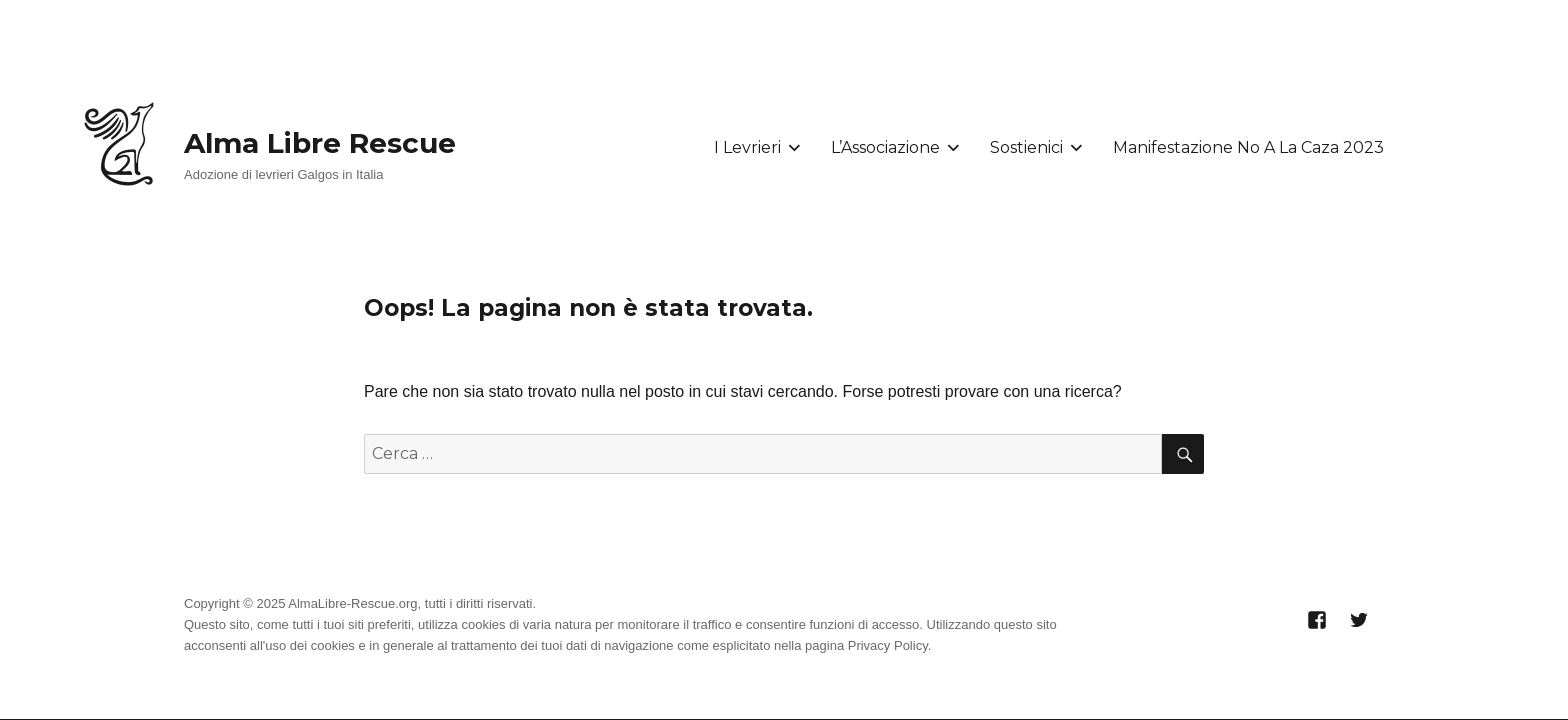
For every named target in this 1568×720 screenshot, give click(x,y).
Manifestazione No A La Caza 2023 (1248, 147)
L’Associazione (885, 147)
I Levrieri (747, 147)
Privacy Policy (888, 645)
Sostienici (1026, 147)
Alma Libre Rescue (320, 143)
